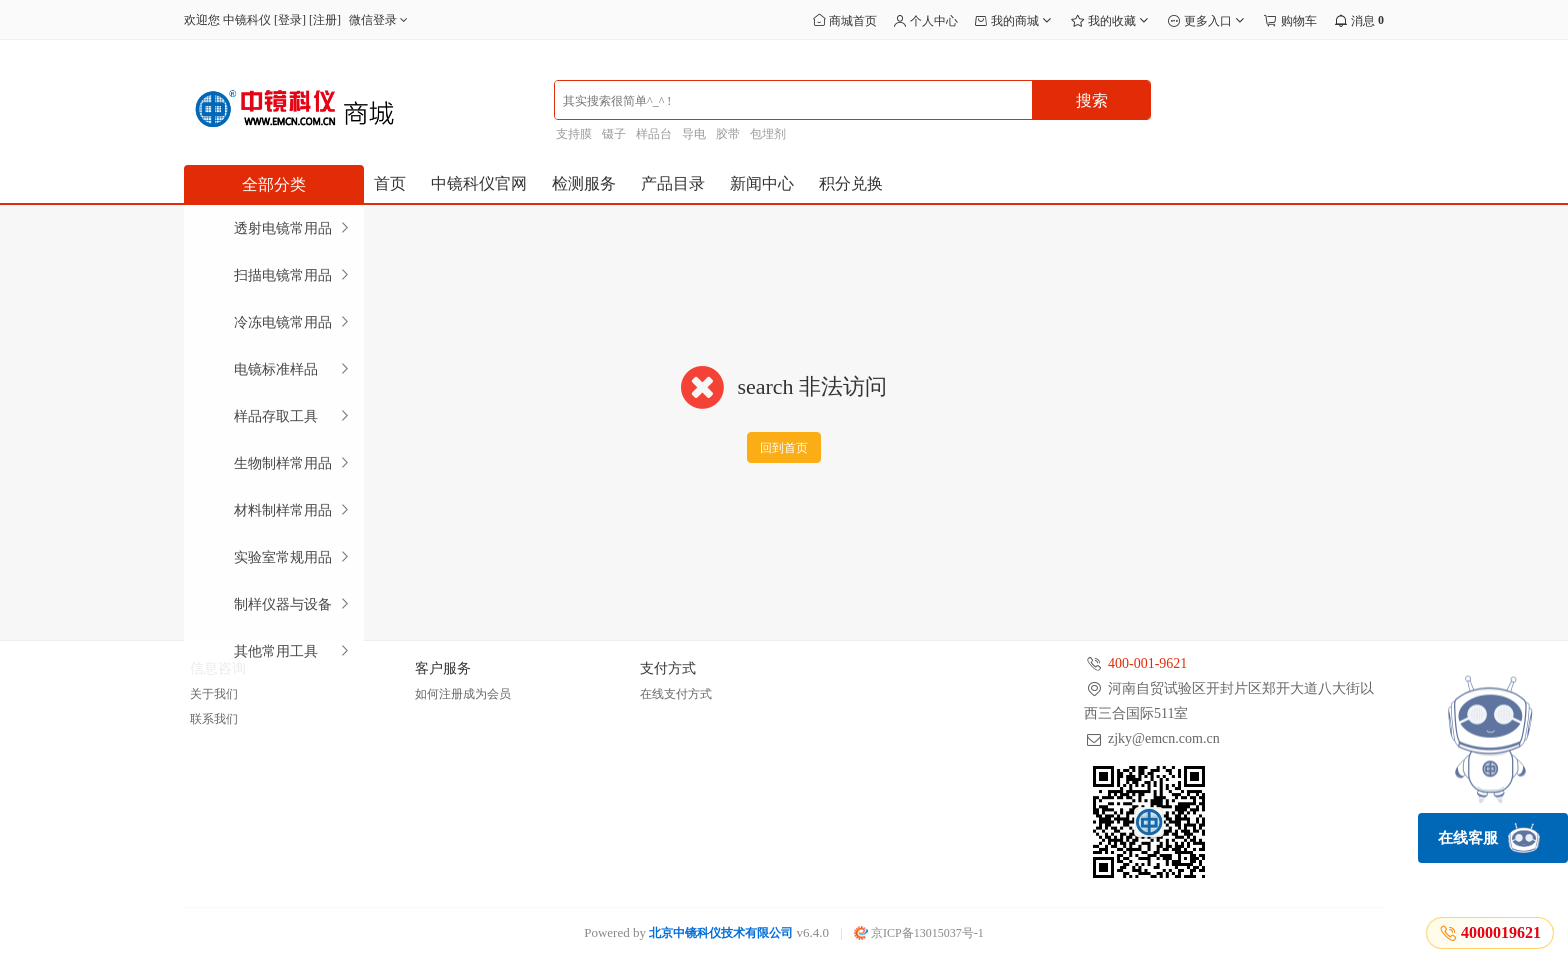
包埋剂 (768, 134)
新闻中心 (762, 183)
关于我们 (214, 694)
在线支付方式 (676, 694)
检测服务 (584, 183)
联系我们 (214, 719)
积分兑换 (851, 183)
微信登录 (380, 20)
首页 (390, 183)
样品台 (654, 134)
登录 (290, 20)
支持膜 (574, 134)
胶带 (728, 134)
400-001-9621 (1147, 663)
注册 (325, 20)
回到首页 (784, 448)
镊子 (614, 134)
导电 (694, 134)
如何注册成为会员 (463, 694)
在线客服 (1489, 838)
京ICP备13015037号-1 (919, 933)
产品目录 (673, 183)
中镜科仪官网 (479, 183)
